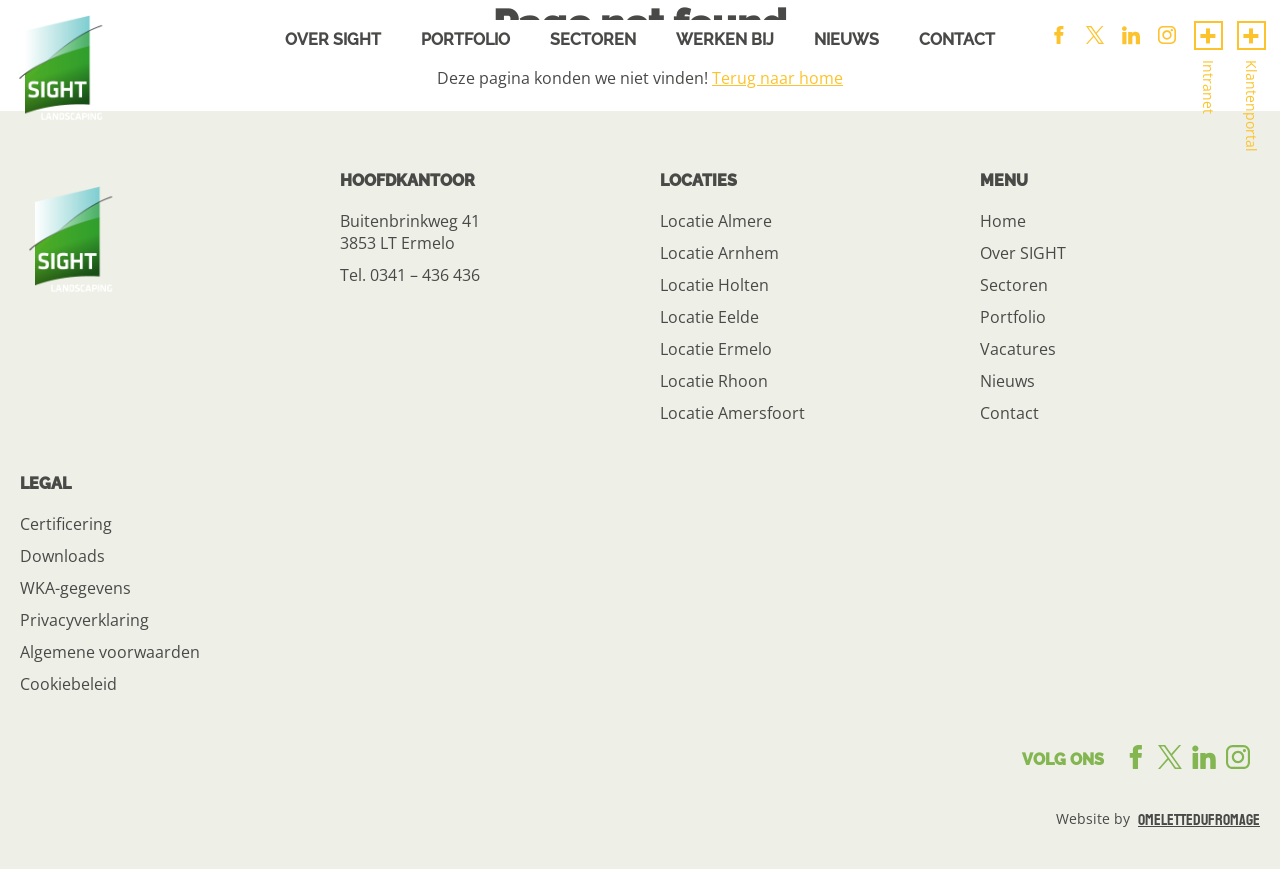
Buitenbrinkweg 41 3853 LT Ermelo (410, 232)
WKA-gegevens (75, 588)
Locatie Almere (716, 221)
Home (1003, 221)
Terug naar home (777, 78)
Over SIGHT (1023, 253)
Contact (957, 39)
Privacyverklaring (84, 620)
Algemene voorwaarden (110, 652)
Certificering (66, 524)
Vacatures (1018, 349)
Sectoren (593, 39)
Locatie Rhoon (714, 381)
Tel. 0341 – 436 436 (410, 275)
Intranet (1208, 87)
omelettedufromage (1199, 820)
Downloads (62, 556)
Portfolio (465, 39)
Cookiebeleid (68, 684)
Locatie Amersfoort (732, 413)
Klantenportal (1251, 106)
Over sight (333, 39)
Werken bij (725, 39)
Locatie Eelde (709, 317)
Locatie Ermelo (716, 349)
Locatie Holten (714, 285)
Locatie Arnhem (719, 253)
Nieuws (846, 39)
